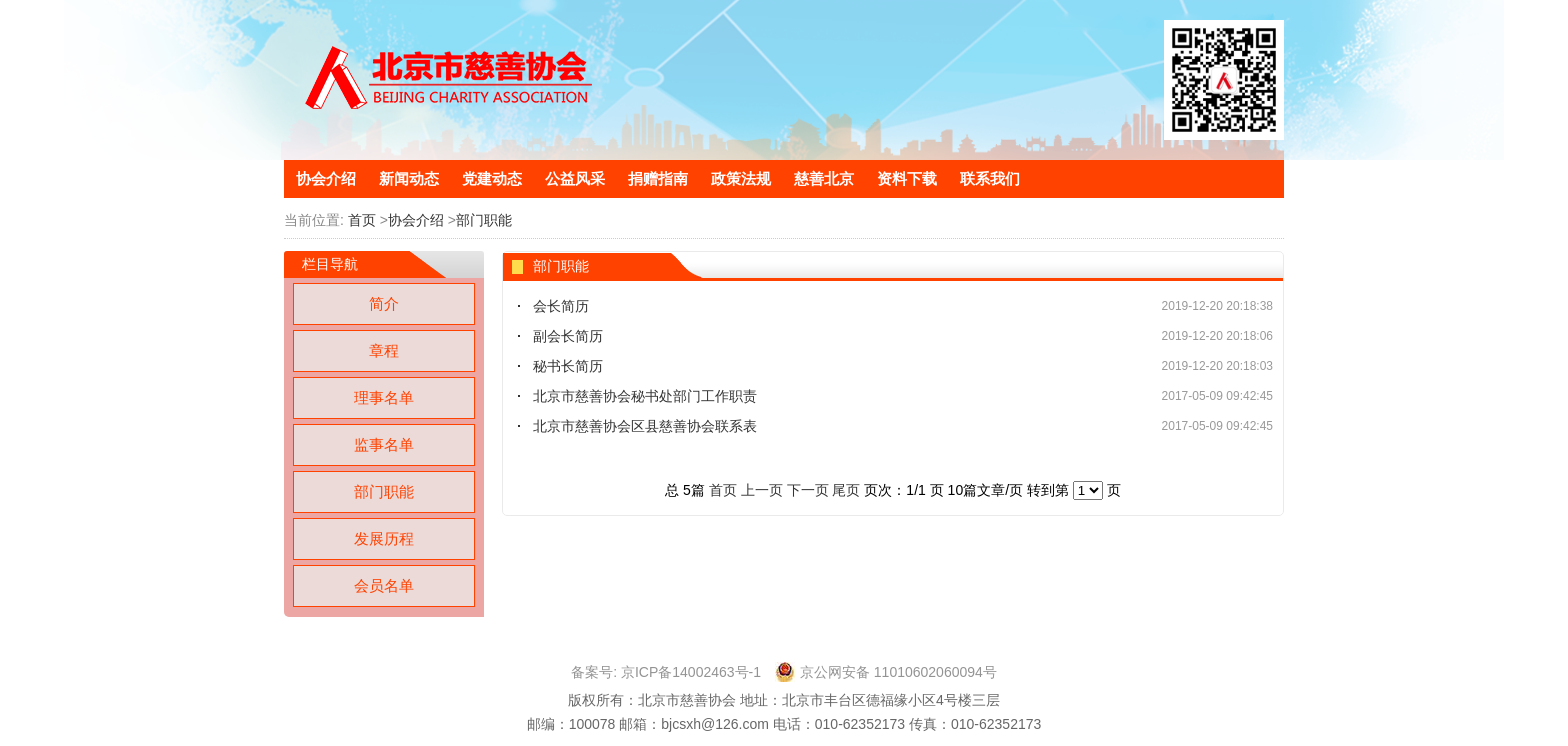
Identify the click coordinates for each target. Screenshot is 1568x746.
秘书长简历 (568, 366)
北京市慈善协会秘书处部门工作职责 (645, 396)
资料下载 (907, 178)
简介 (384, 303)
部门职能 (484, 220)
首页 (362, 220)
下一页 (808, 490)
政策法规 (741, 178)
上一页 (762, 490)
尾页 (846, 490)
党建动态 (492, 178)
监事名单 (384, 444)
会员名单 (384, 585)
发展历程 (384, 538)
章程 (384, 350)
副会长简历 (568, 336)
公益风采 (575, 178)
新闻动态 (409, 178)
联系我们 (990, 178)
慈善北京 (824, 178)
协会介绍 (326, 178)
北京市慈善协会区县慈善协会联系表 (645, 426)
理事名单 (384, 397)
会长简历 (561, 306)
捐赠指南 (658, 178)
